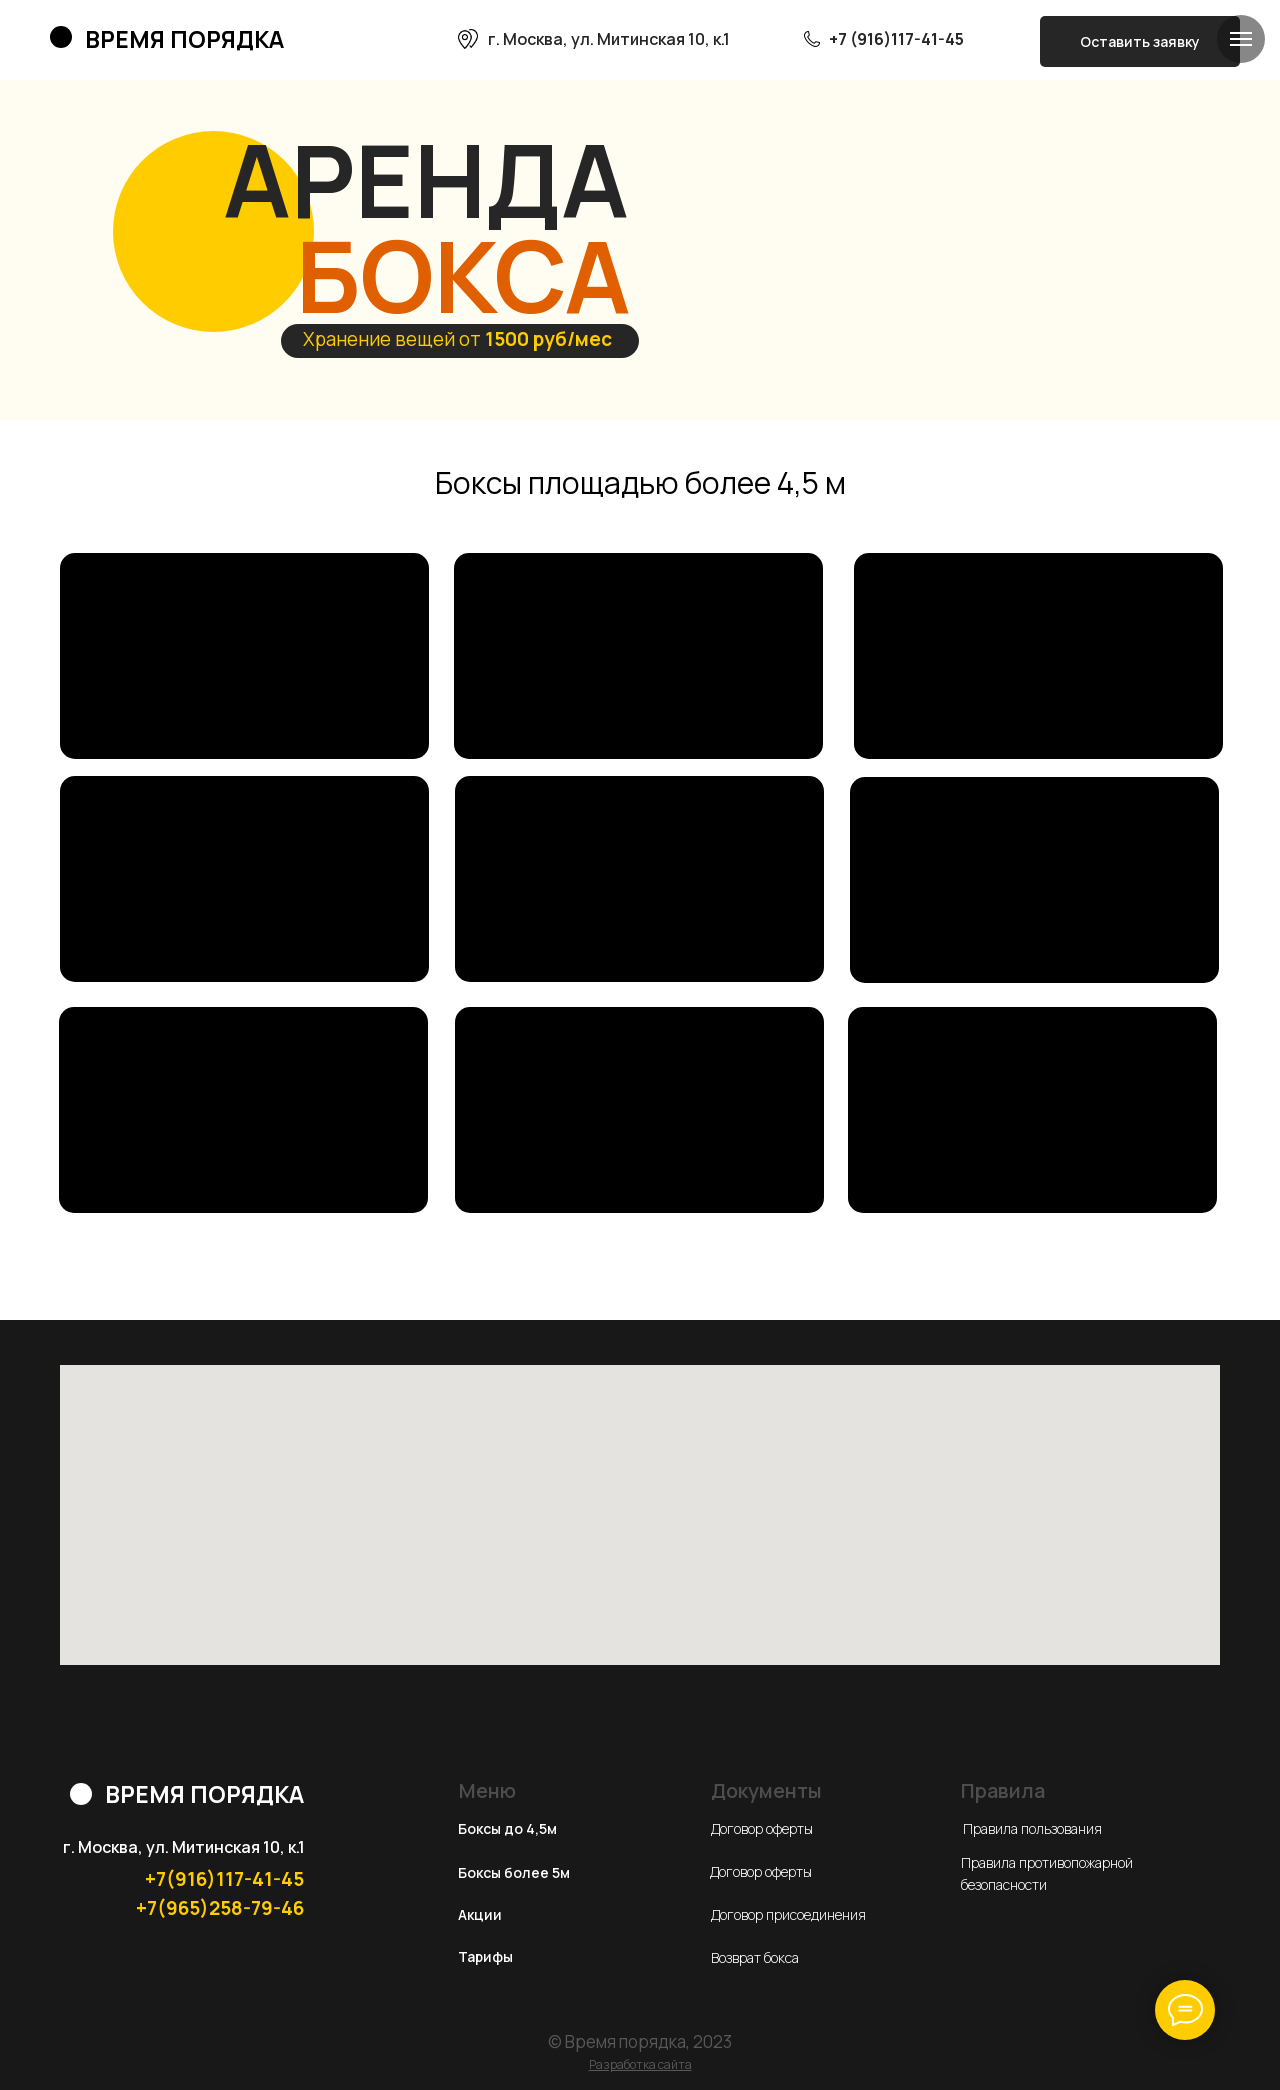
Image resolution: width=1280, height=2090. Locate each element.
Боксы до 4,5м (507, 1828)
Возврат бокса (755, 1957)
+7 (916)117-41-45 (896, 39)
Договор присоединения (788, 1914)
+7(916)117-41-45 (224, 1879)
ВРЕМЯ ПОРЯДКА (184, 39)
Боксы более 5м (514, 1872)
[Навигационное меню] (1241, 39)
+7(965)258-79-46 (220, 1908)
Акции (480, 1914)
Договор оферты (762, 1828)
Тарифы (485, 1956)
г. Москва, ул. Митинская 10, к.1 (609, 39)
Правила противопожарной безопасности (1047, 1873)
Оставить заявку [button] (1140, 41)
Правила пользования (1032, 1828)
